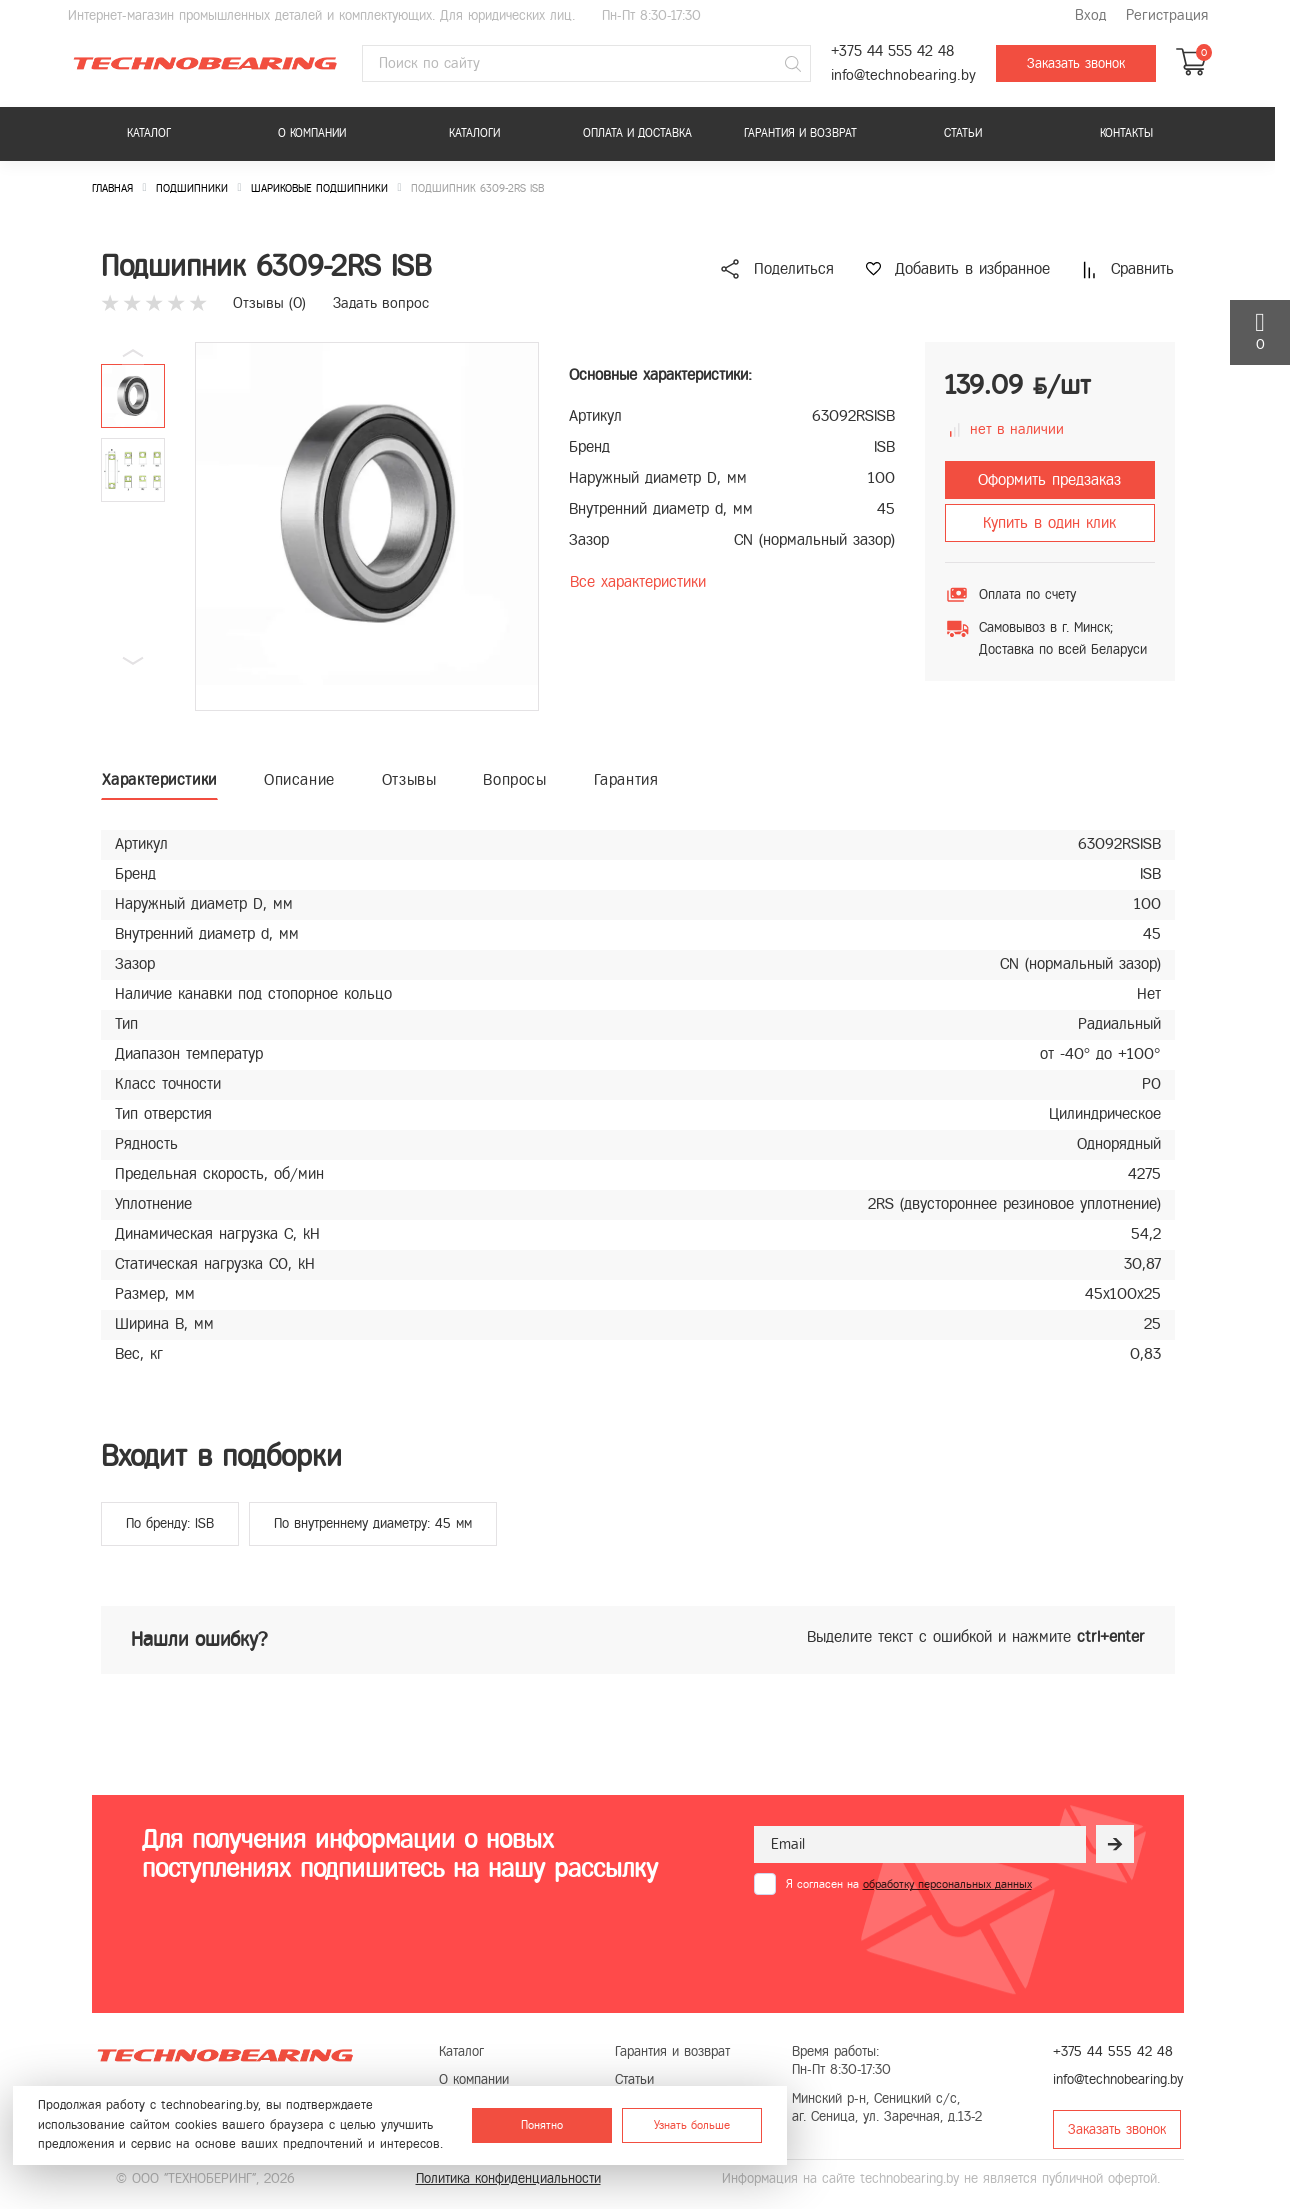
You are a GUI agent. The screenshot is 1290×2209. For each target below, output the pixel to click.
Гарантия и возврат (800, 133)
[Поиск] (793, 64)
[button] (133, 661)
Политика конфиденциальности (508, 2178)
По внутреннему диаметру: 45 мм (373, 1523)
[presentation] (906, 1944)
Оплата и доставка (637, 133)
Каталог (149, 133)
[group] (367, 526)
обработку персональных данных (947, 1884)
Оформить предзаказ (1049, 479)
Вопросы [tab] (514, 779)
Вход (1090, 15)
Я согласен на (909, 1884)
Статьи (963, 133)
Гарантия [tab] (626, 779)
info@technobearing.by (903, 75)
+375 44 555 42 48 (892, 51)
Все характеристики (638, 581)
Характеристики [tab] (159, 779)
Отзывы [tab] (409, 779)
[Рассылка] (1115, 1844)
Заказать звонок (1076, 63)
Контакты (1126, 133)
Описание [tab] (299, 779)
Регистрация (1167, 15)
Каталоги (474, 133)
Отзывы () (269, 303)
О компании (312, 133)
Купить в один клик (1049, 522)
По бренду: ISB (170, 1523)
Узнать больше (692, 2125)
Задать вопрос (381, 303)
